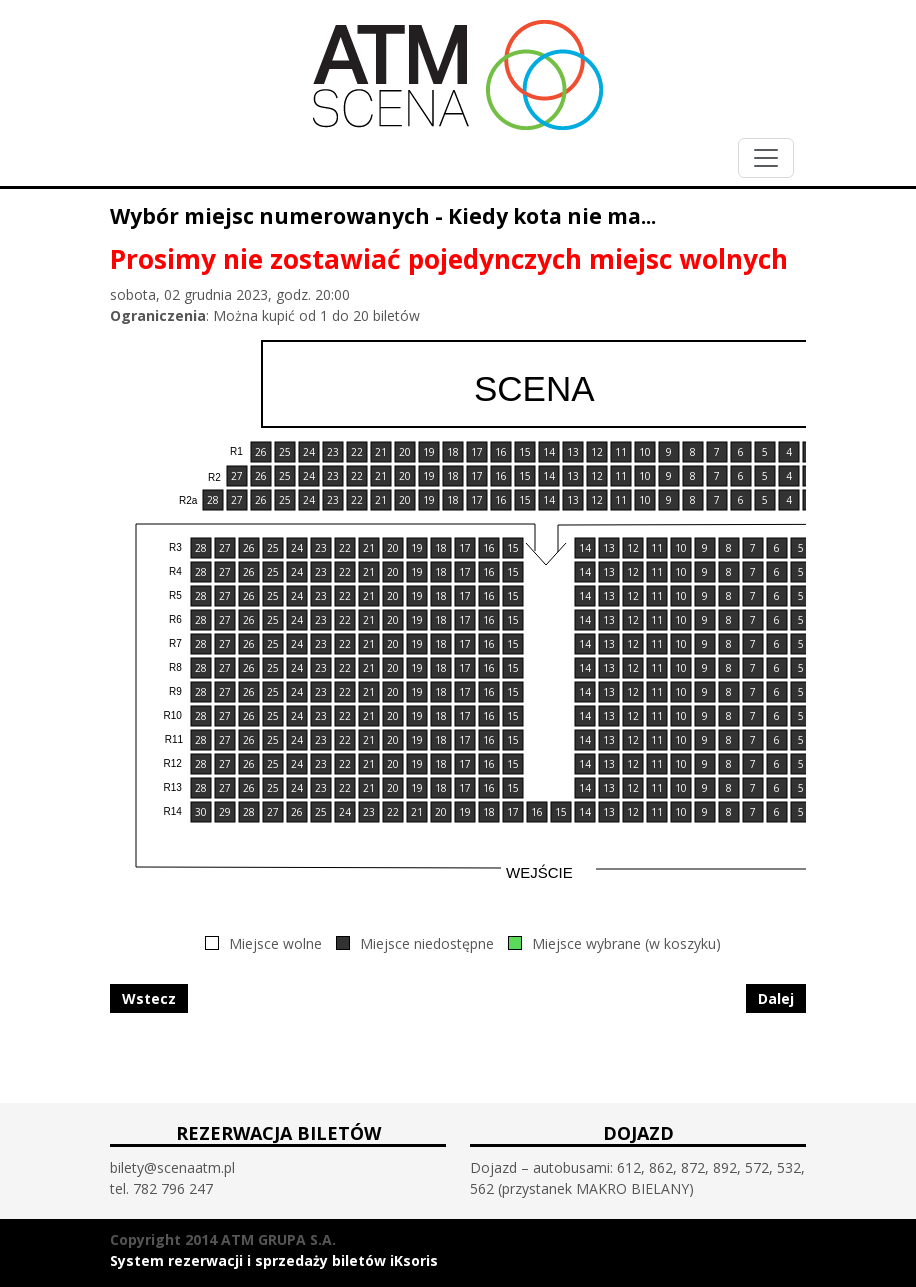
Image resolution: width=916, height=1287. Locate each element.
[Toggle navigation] (766, 158)
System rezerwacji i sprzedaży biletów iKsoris (274, 1260)
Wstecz (149, 998)
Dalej (776, 998)
